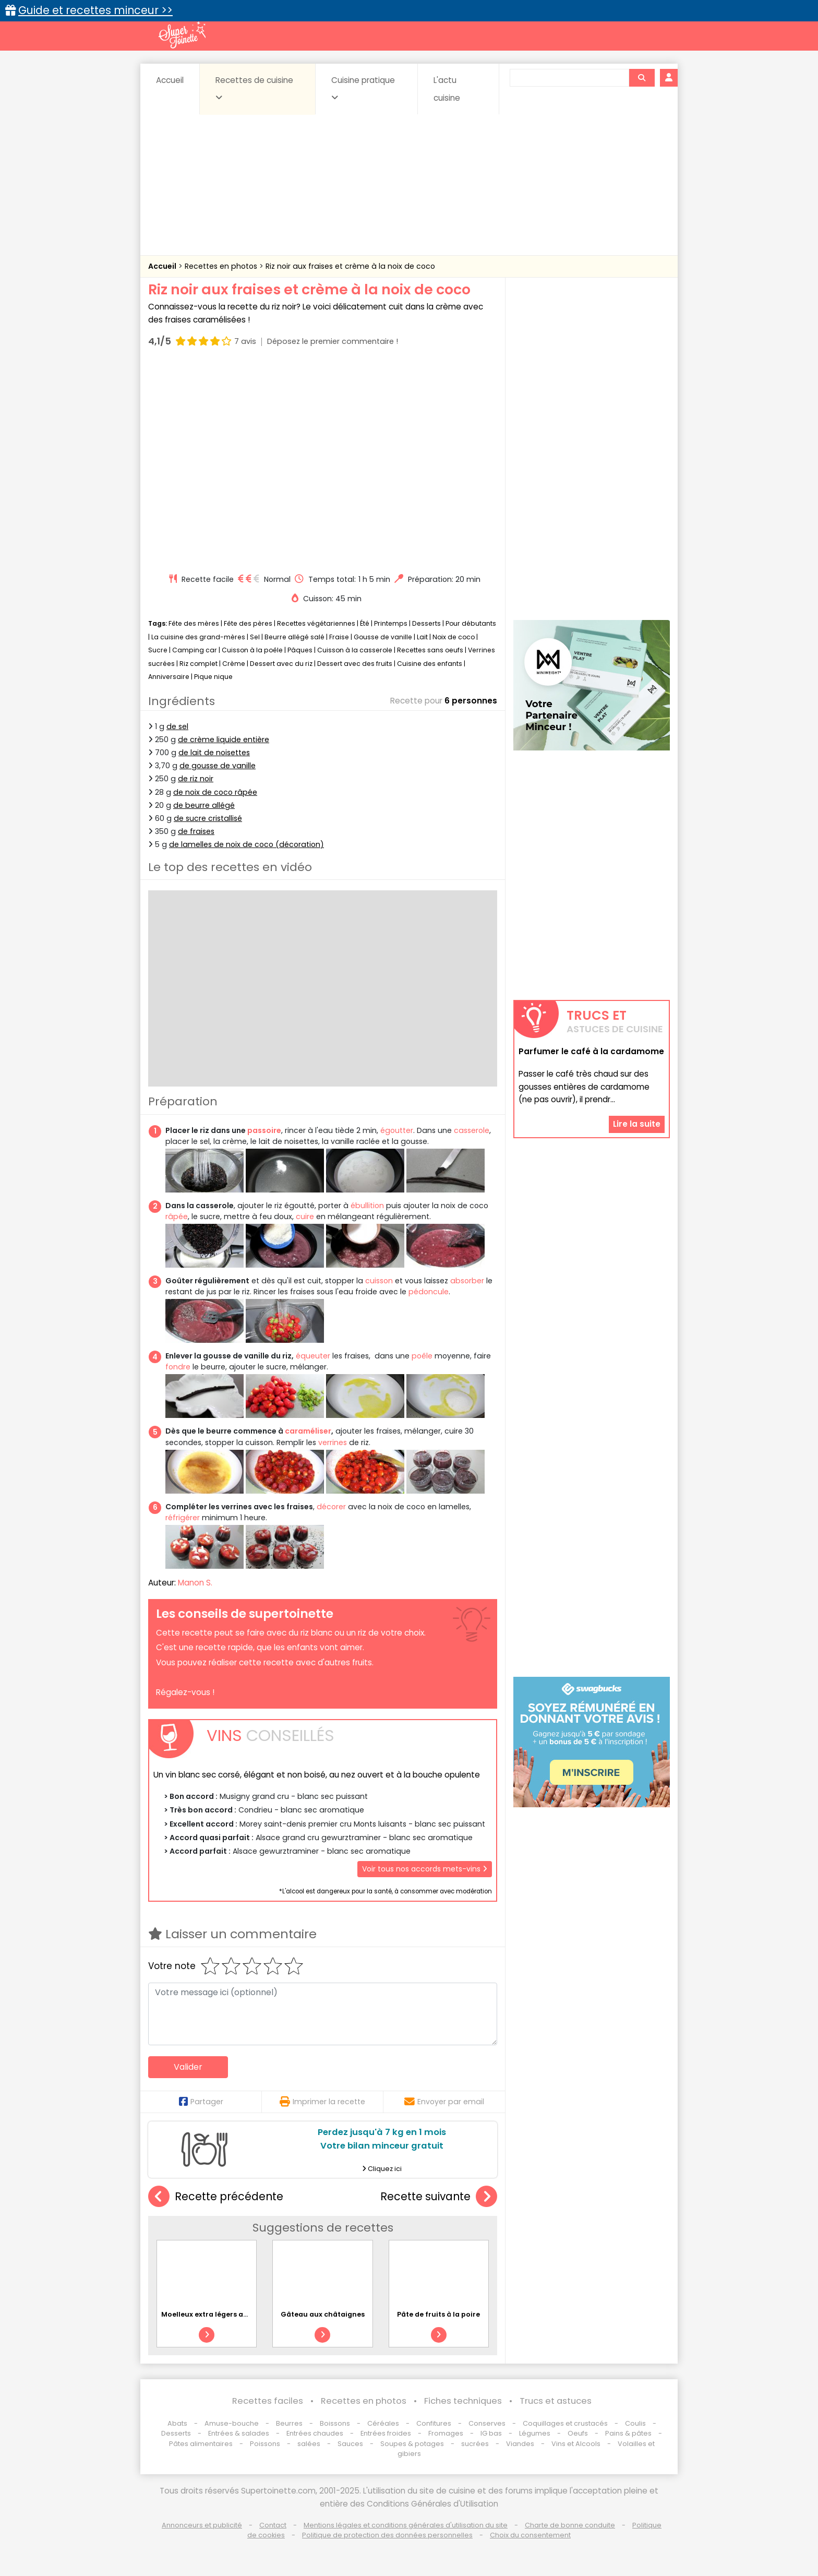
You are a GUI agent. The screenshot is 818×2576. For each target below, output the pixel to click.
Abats (177, 2423)
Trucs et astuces (556, 2401)
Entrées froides (385, 2433)
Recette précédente (215, 2197)
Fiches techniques (463, 2401)
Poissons (265, 2443)
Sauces (350, 2443)
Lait (422, 637)
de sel (177, 726)
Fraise (339, 637)
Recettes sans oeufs (430, 650)
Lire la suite (636, 1123)
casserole (471, 1130)
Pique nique (213, 676)
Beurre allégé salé (294, 637)
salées (308, 2443)
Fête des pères (248, 623)
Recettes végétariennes (316, 623)
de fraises (196, 831)
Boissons (335, 2423)
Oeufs (579, 2433)
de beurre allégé (204, 805)
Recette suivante (438, 2197)
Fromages (445, 2433)
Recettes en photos (222, 266)
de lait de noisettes (214, 752)
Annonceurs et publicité (202, 2525)
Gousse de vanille (383, 637)
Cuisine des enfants (429, 663)
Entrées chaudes (314, 2433)
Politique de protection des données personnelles (387, 2535)
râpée (176, 1216)
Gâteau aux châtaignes (323, 2314)
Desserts (426, 623)
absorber (467, 1280)
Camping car (194, 650)
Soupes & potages (412, 2443)
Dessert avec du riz (281, 663)
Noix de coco (453, 637)
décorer (331, 1506)
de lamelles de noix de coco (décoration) (246, 844)
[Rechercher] (642, 78)
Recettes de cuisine (254, 88)
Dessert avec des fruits (354, 663)
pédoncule (428, 1291)
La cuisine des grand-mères (198, 637)
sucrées (475, 2443)
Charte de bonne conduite (570, 2525)
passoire (264, 1130)
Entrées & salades (238, 2433)
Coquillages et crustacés (565, 2423)
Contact (272, 2525)
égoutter (396, 1130)
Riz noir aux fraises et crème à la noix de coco (350, 266)
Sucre (157, 650)
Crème (233, 663)
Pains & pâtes (628, 2433)
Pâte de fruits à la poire (438, 2314)
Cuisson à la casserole (354, 650)
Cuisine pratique (363, 88)
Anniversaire (168, 676)
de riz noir (195, 778)
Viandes (520, 2443)
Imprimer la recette (322, 2101)
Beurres (289, 2423)
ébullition (367, 1205)
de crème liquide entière (223, 739)
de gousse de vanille (217, 765)
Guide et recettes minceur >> (95, 10)
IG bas (491, 2433)
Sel (255, 637)
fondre (177, 1367)
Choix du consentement (530, 2535)
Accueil (170, 80)
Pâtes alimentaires (201, 2443)
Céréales (383, 2423)
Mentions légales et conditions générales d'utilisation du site (406, 2525)
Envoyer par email (444, 2101)
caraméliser (308, 1431)
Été (364, 623)
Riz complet (198, 663)
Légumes (534, 2433)
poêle (422, 1356)
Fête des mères (194, 623)
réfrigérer (182, 1517)
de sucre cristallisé (208, 818)
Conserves (487, 2423)
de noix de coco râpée (215, 792)
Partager (201, 2101)
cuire (305, 1216)
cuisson (379, 1280)
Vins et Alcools (575, 2443)
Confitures (433, 2423)
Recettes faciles (267, 2401)
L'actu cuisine (447, 89)
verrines (332, 1442)
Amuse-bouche (231, 2423)
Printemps (390, 623)
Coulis (635, 2423)
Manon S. (195, 1582)
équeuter (313, 1356)
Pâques (299, 650)
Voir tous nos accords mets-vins (424, 1869)
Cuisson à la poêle (252, 650)
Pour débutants (471, 623)
